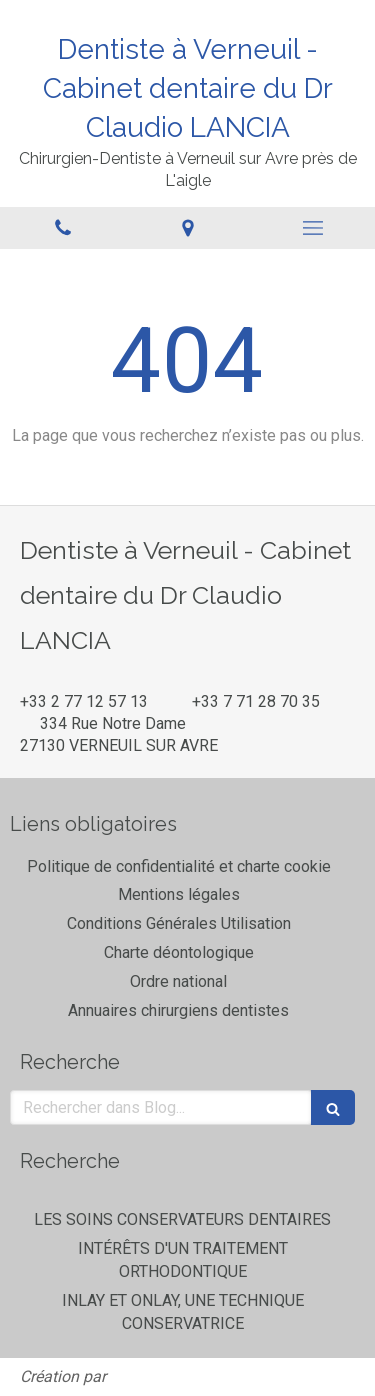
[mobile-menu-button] (312, 228)
